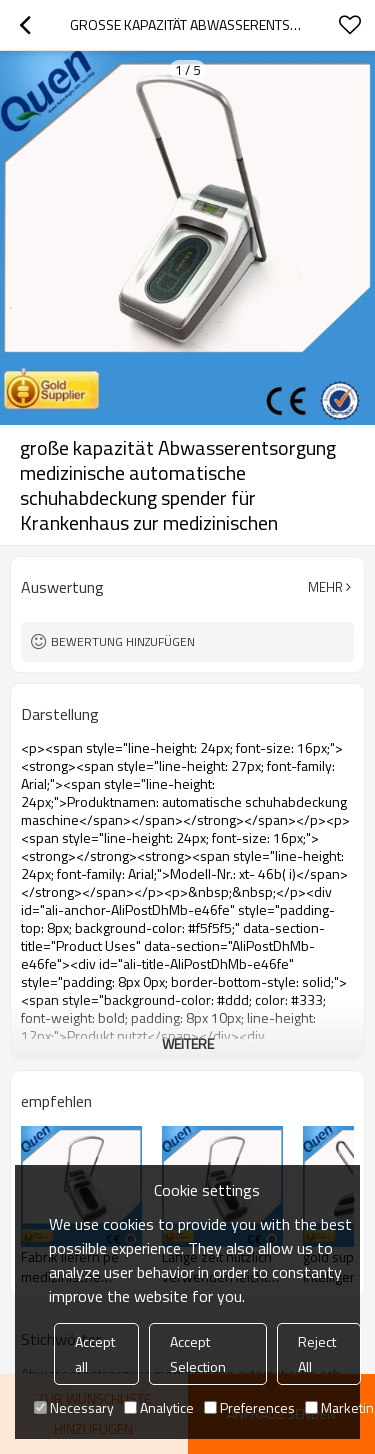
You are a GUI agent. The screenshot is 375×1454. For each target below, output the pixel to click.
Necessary (74, 1407)
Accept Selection (198, 1354)
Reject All (317, 1354)
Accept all (95, 1354)
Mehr (325, 587)
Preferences (249, 1407)
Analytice (159, 1407)
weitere (188, 1043)
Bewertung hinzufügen (123, 641)
